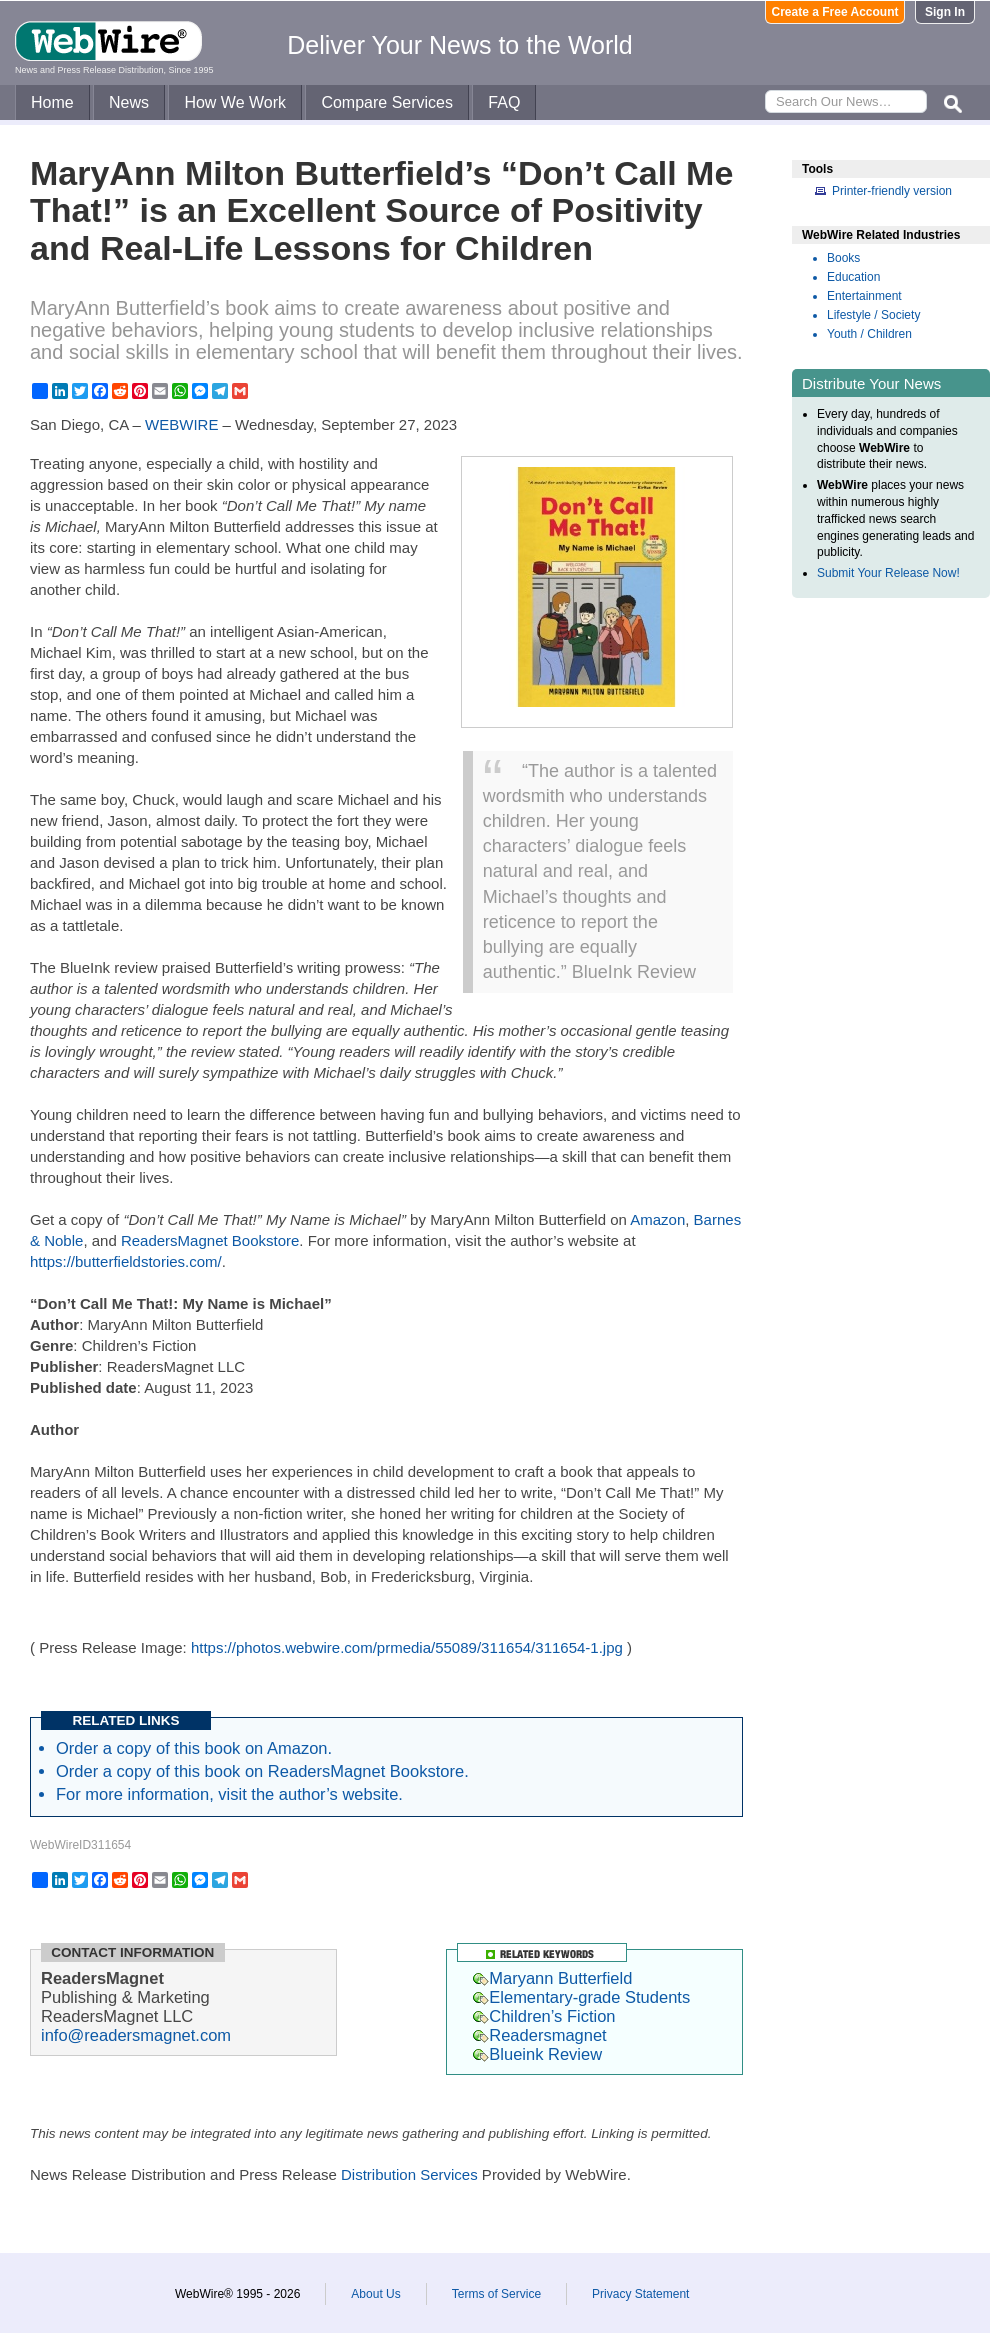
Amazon (657, 1219)
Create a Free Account (835, 12)
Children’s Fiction (544, 2016)
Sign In (945, 12)
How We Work (235, 102)
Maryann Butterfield (552, 1978)
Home (52, 102)
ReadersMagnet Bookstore (210, 1240)
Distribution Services (409, 2174)
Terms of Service (496, 2294)
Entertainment (864, 296)
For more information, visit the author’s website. (229, 1794)
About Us (375, 2294)
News (129, 102)
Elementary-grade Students (581, 1997)
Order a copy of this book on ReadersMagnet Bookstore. (262, 1771)
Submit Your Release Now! (888, 573)
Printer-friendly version (892, 191)
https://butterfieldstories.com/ (126, 1261)
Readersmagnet (539, 2035)
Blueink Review (537, 2054)
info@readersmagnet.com (136, 2035)
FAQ (504, 102)
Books (843, 258)
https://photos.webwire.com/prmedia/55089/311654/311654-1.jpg (407, 1647)
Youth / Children (869, 334)
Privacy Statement (640, 2294)
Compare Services (387, 102)
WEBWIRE (181, 424)
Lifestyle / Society (873, 315)
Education (853, 277)
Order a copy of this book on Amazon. (194, 1748)
